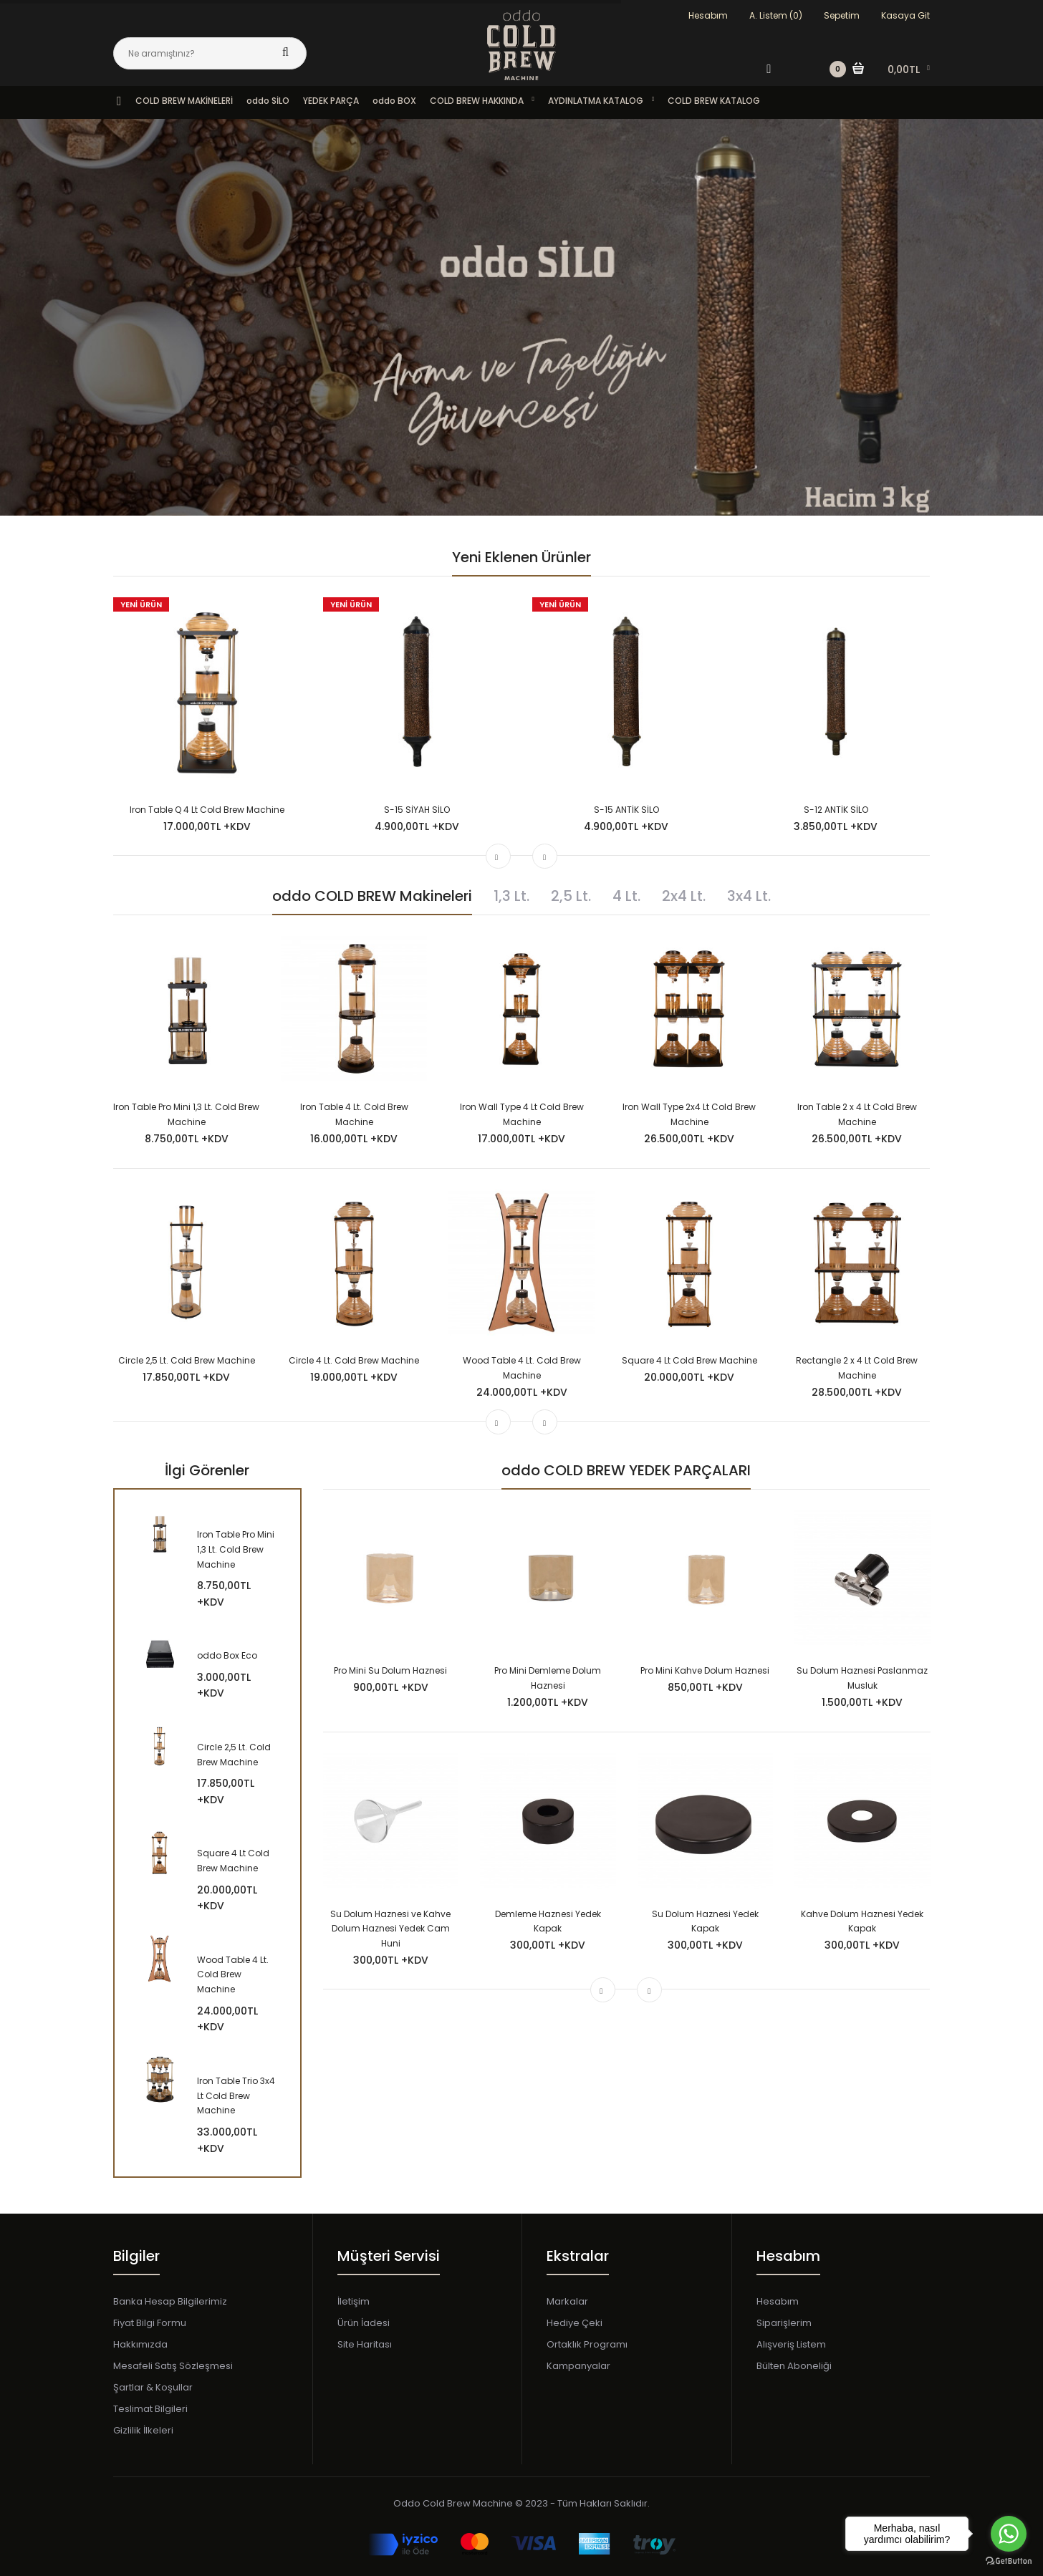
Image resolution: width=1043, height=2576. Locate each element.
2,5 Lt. (571, 896)
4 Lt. (626, 896)
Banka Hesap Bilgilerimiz (170, 2301)
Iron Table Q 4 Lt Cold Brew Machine (207, 810)
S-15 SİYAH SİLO (417, 810)
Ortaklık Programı (587, 2344)
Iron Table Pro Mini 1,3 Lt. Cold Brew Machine (235, 1549)
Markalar (567, 2301)
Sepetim (842, 15)
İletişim (353, 2301)
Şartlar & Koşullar (153, 2387)
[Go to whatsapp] (1009, 2534)
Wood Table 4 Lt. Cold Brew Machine (233, 1975)
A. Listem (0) (775, 15)
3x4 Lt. (749, 896)
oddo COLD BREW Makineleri (372, 896)
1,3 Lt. (511, 896)
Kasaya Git (905, 15)
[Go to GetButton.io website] (1009, 2561)
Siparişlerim (784, 2323)
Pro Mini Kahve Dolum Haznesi (704, 1670)
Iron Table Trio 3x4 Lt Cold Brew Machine (236, 2096)
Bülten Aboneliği (794, 2366)
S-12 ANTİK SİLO (836, 810)
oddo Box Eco (227, 1655)
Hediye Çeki (574, 2323)
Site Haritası (364, 2344)
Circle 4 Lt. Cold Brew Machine (354, 1360)
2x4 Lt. (684, 896)
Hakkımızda (140, 2344)
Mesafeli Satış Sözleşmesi (173, 2366)
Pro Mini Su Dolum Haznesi (390, 1670)
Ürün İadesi (363, 2323)
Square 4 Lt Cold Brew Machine (689, 1360)
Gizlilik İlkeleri (143, 2430)
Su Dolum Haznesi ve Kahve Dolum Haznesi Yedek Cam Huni (390, 1929)
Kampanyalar (578, 2366)
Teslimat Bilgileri (150, 2409)
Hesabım (708, 15)
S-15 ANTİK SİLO (626, 810)
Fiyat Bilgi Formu (149, 2323)
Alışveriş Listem (791, 2344)
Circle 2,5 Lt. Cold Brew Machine (186, 1360)
